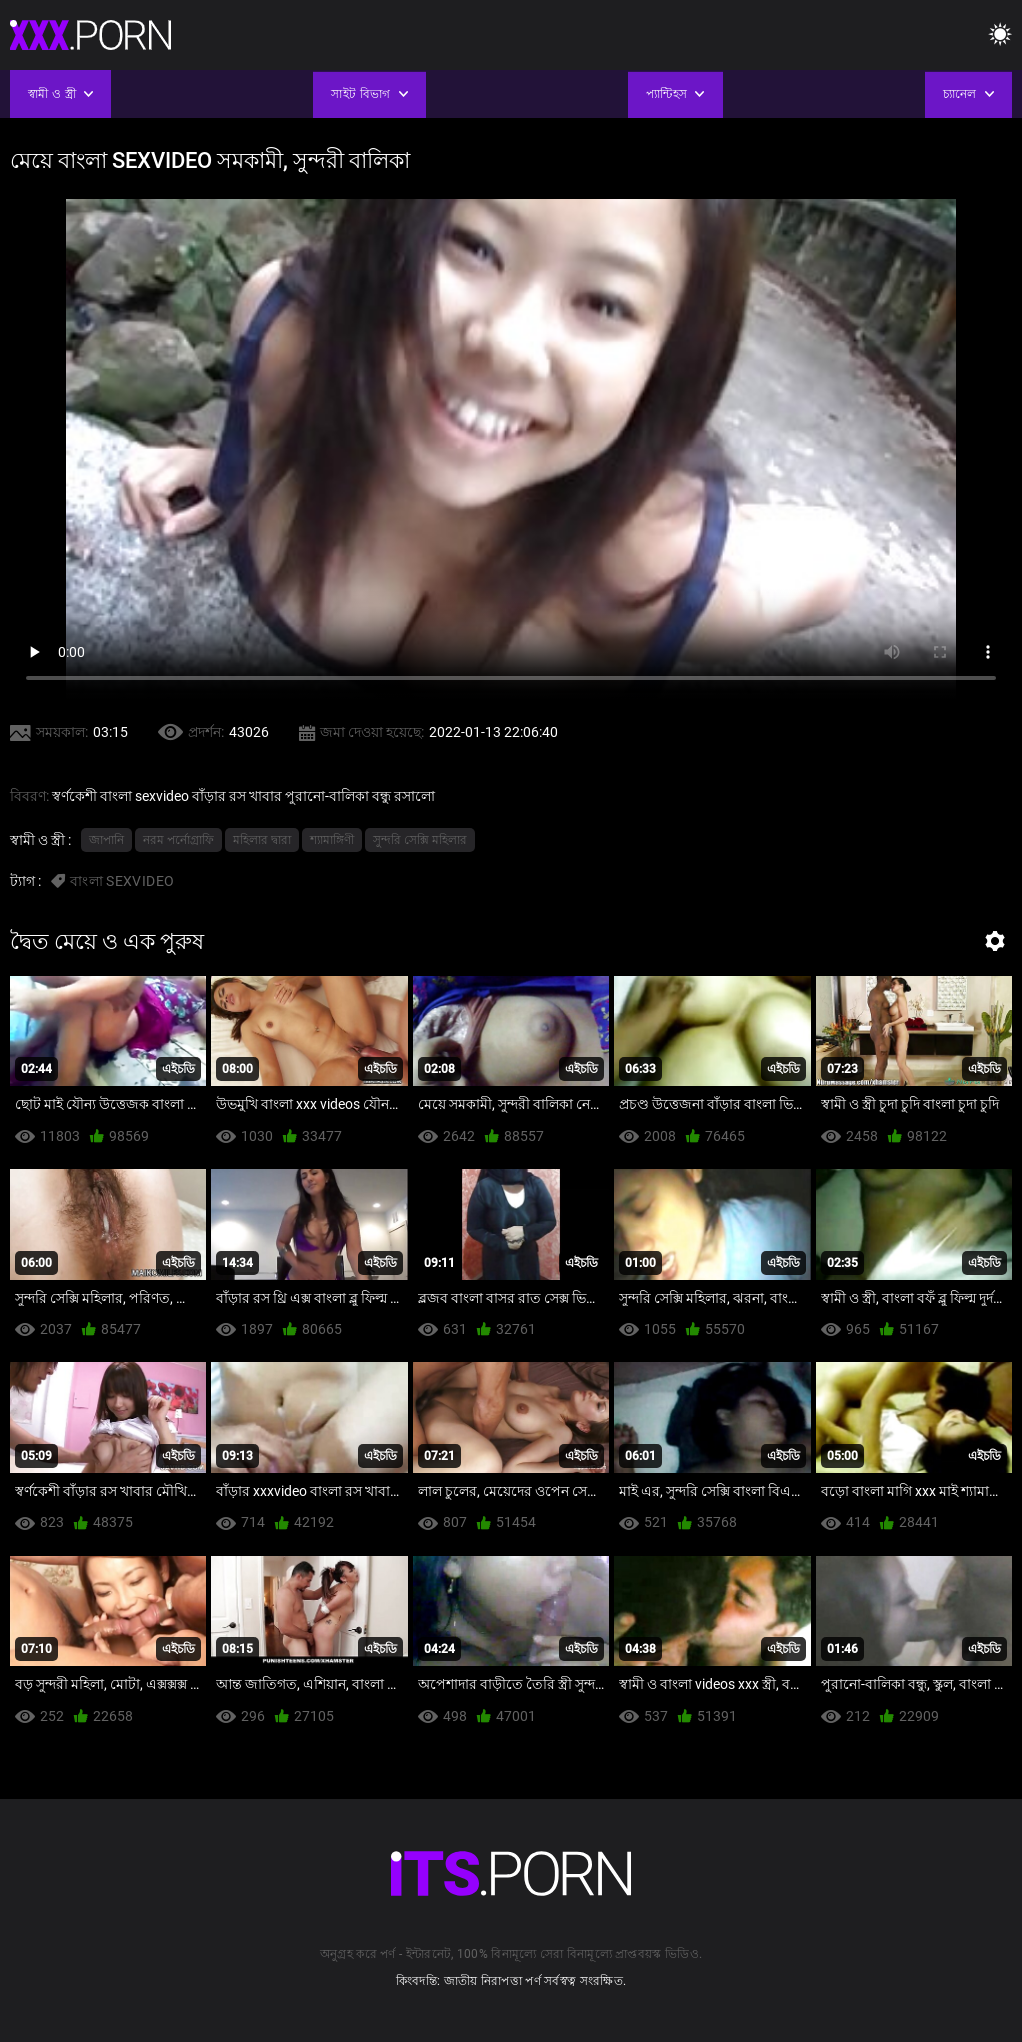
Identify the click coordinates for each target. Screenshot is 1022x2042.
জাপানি (106, 840)
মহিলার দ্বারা (262, 840)
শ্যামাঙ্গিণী (332, 840)
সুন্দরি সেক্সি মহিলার (420, 840)
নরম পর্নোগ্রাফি (178, 840)
